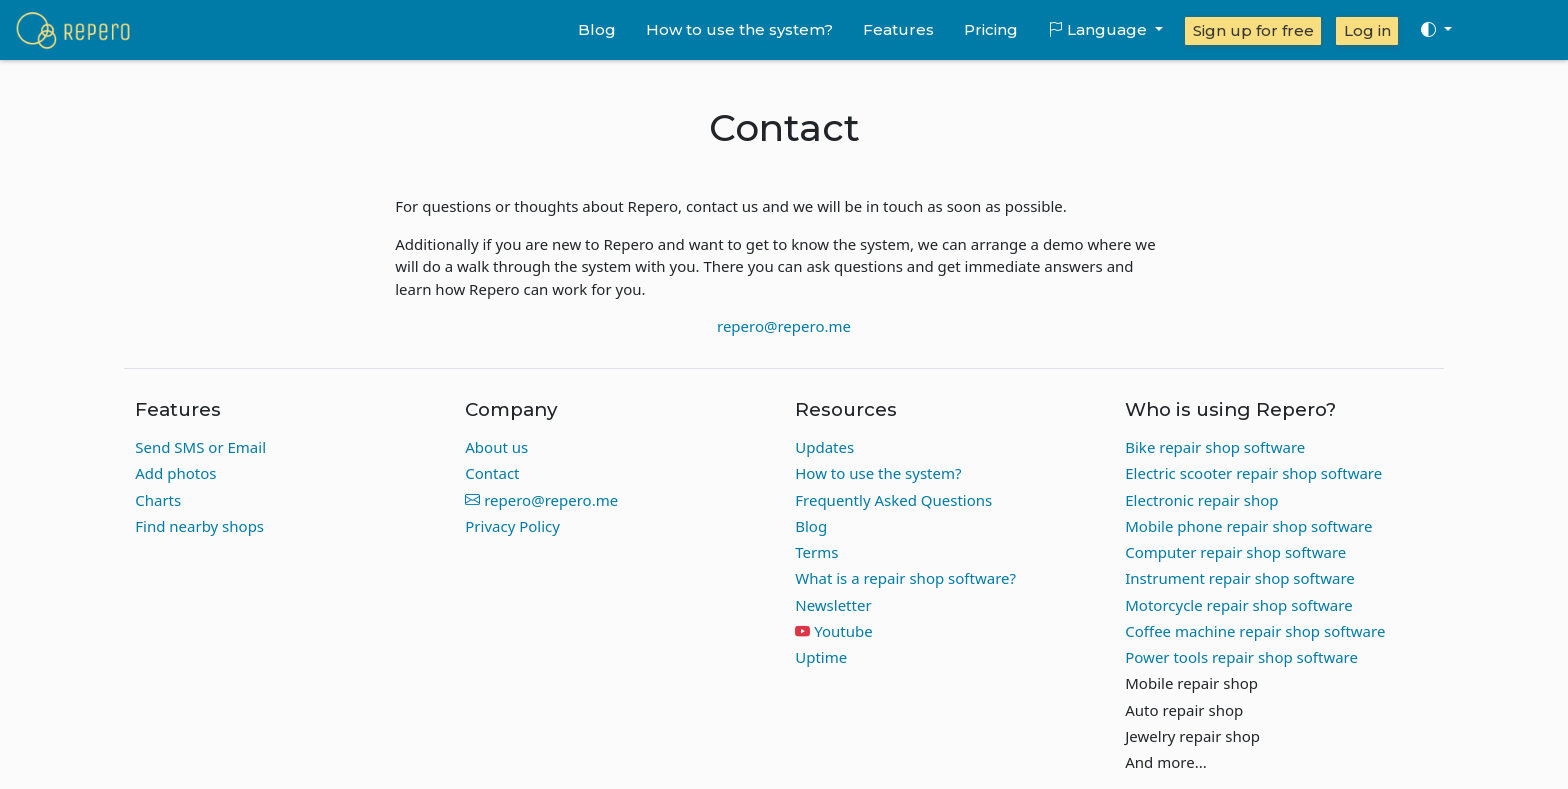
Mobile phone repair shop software (1248, 526)
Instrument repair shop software (1240, 578)
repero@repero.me (784, 326)
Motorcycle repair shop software (1238, 605)
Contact (492, 473)
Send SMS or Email (200, 447)
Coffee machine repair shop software (1255, 631)
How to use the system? (739, 29)
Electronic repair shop (1201, 500)
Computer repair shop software (1235, 552)
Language (1099, 29)
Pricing (991, 29)
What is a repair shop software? (905, 578)
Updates (824, 447)
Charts (158, 500)
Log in (1367, 30)
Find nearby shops (199, 526)
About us (496, 447)
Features (898, 29)
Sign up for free (1253, 30)
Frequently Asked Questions (893, 500)
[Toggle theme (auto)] (1436, 30)
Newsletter (833, 605)
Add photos (175, 473)
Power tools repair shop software (1241, 657)
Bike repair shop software (1215, 447)
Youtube (843, 631)
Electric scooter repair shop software (1253, 473)
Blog (597, 29)
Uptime (821, 657)
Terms (816, 552)
